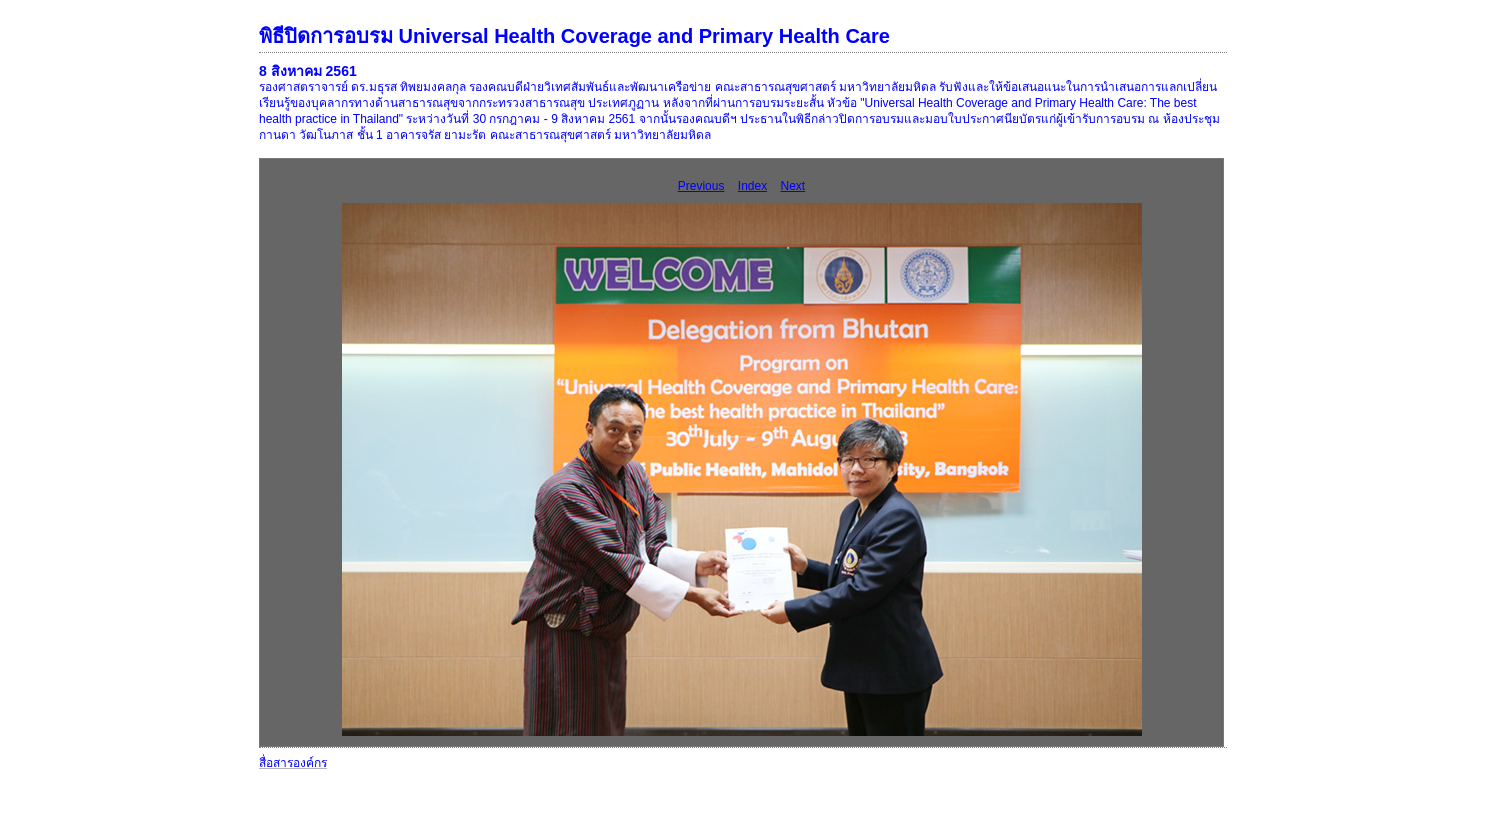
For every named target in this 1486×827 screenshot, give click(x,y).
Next (793, 186)
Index (752, 186)
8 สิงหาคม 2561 (308, 71)
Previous (701, 186)
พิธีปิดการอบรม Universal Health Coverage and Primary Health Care (574, 36)
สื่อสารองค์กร (293, 763)
